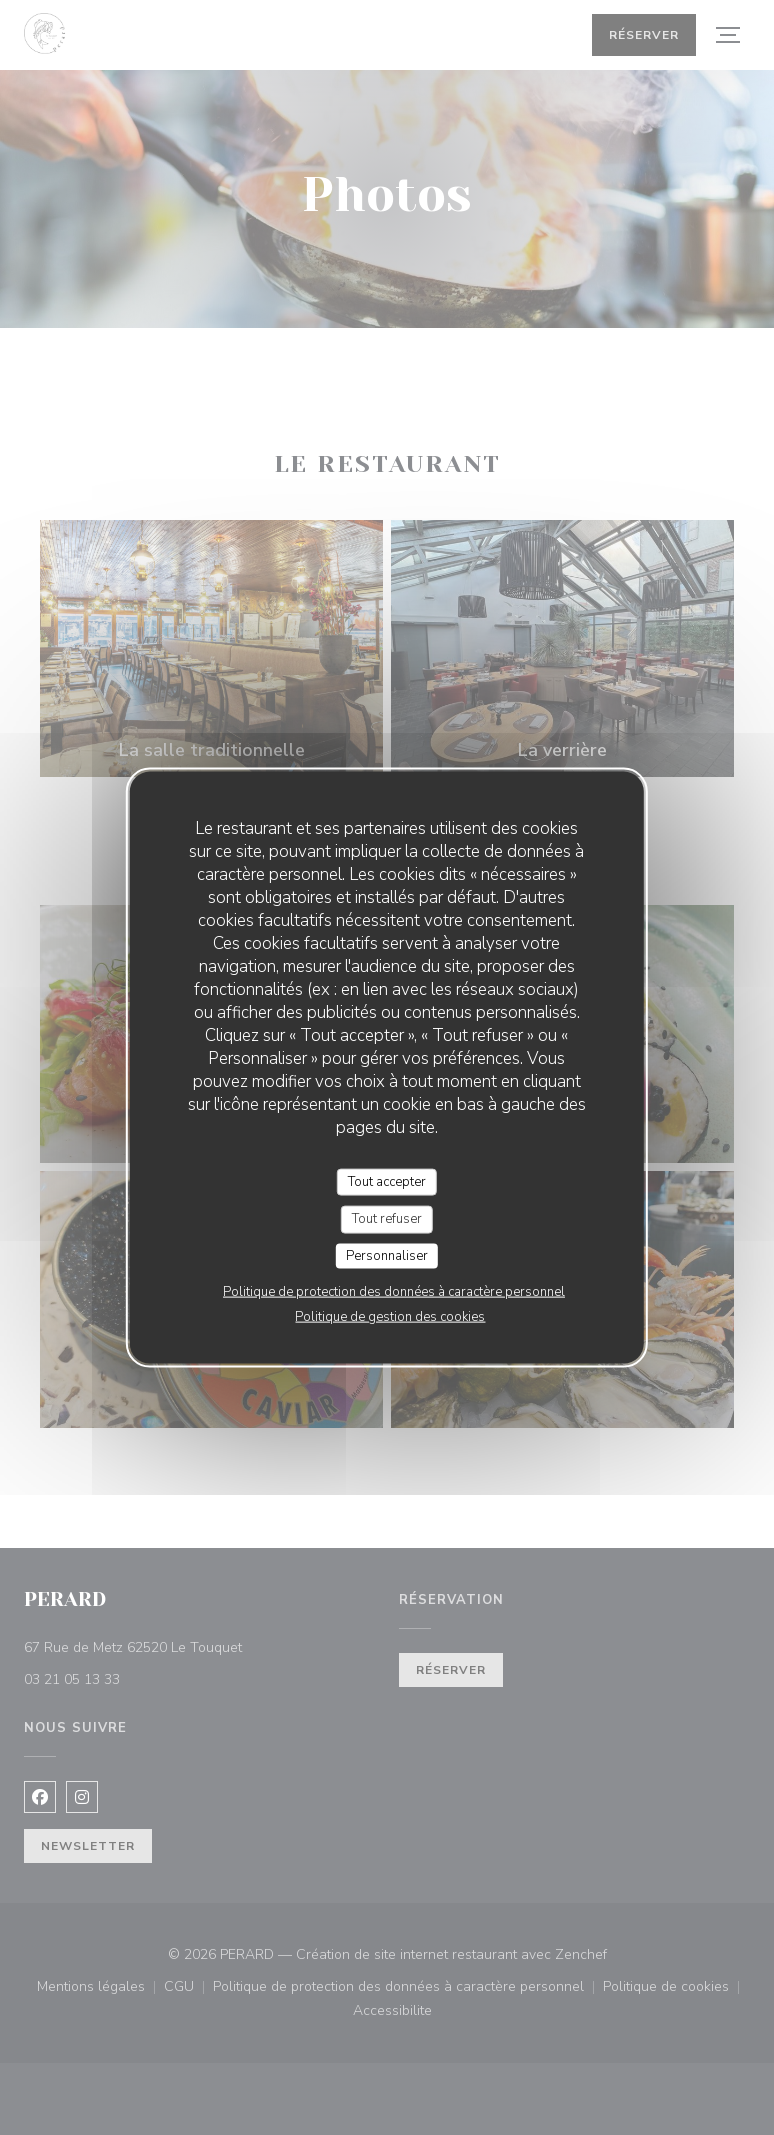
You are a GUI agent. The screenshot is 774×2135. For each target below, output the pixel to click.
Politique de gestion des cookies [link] (390, 1317)
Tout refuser (387, 1219)
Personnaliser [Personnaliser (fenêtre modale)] (387, 1255)
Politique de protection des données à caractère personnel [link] (394, 1292)
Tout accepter (387, 1181)
